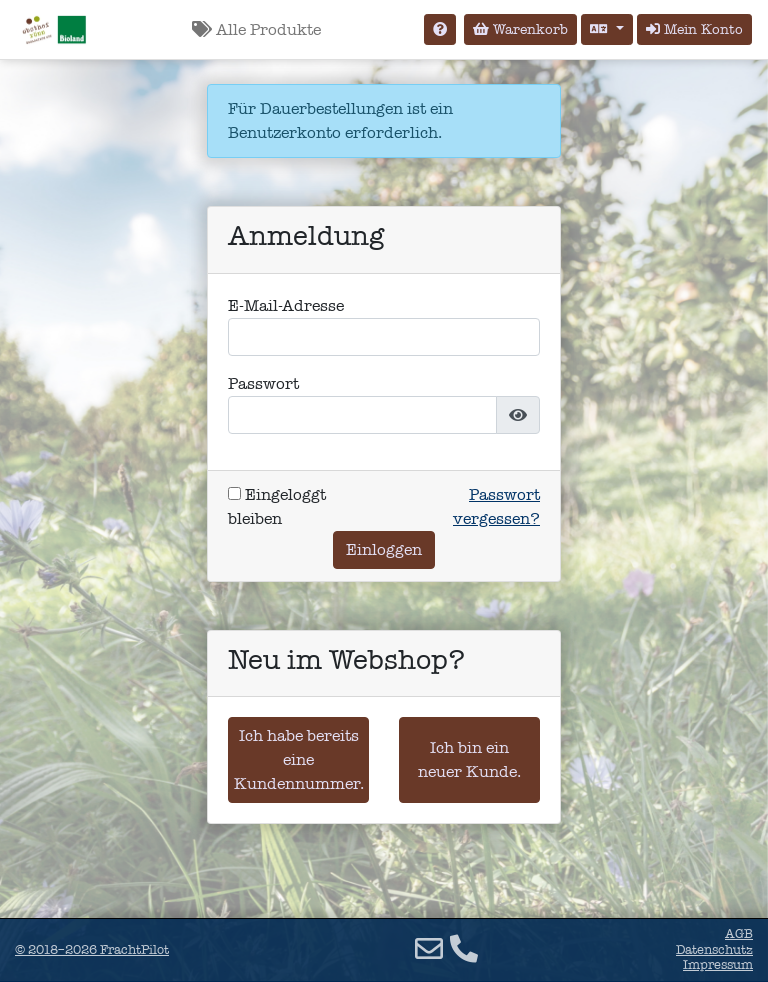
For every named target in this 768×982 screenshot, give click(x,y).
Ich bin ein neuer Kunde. (469, 759)
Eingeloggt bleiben (277, 506)
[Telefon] (464, 949)
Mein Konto (694, 29)
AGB (739, 934)
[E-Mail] (429, 949)
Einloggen (384, 549)
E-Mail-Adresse (286, 305)
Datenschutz (714, 950)
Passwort (263, 383)
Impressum (718, 965)
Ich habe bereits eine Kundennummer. (299, 759)
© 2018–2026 (92, 950)
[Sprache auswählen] (607, 29)
